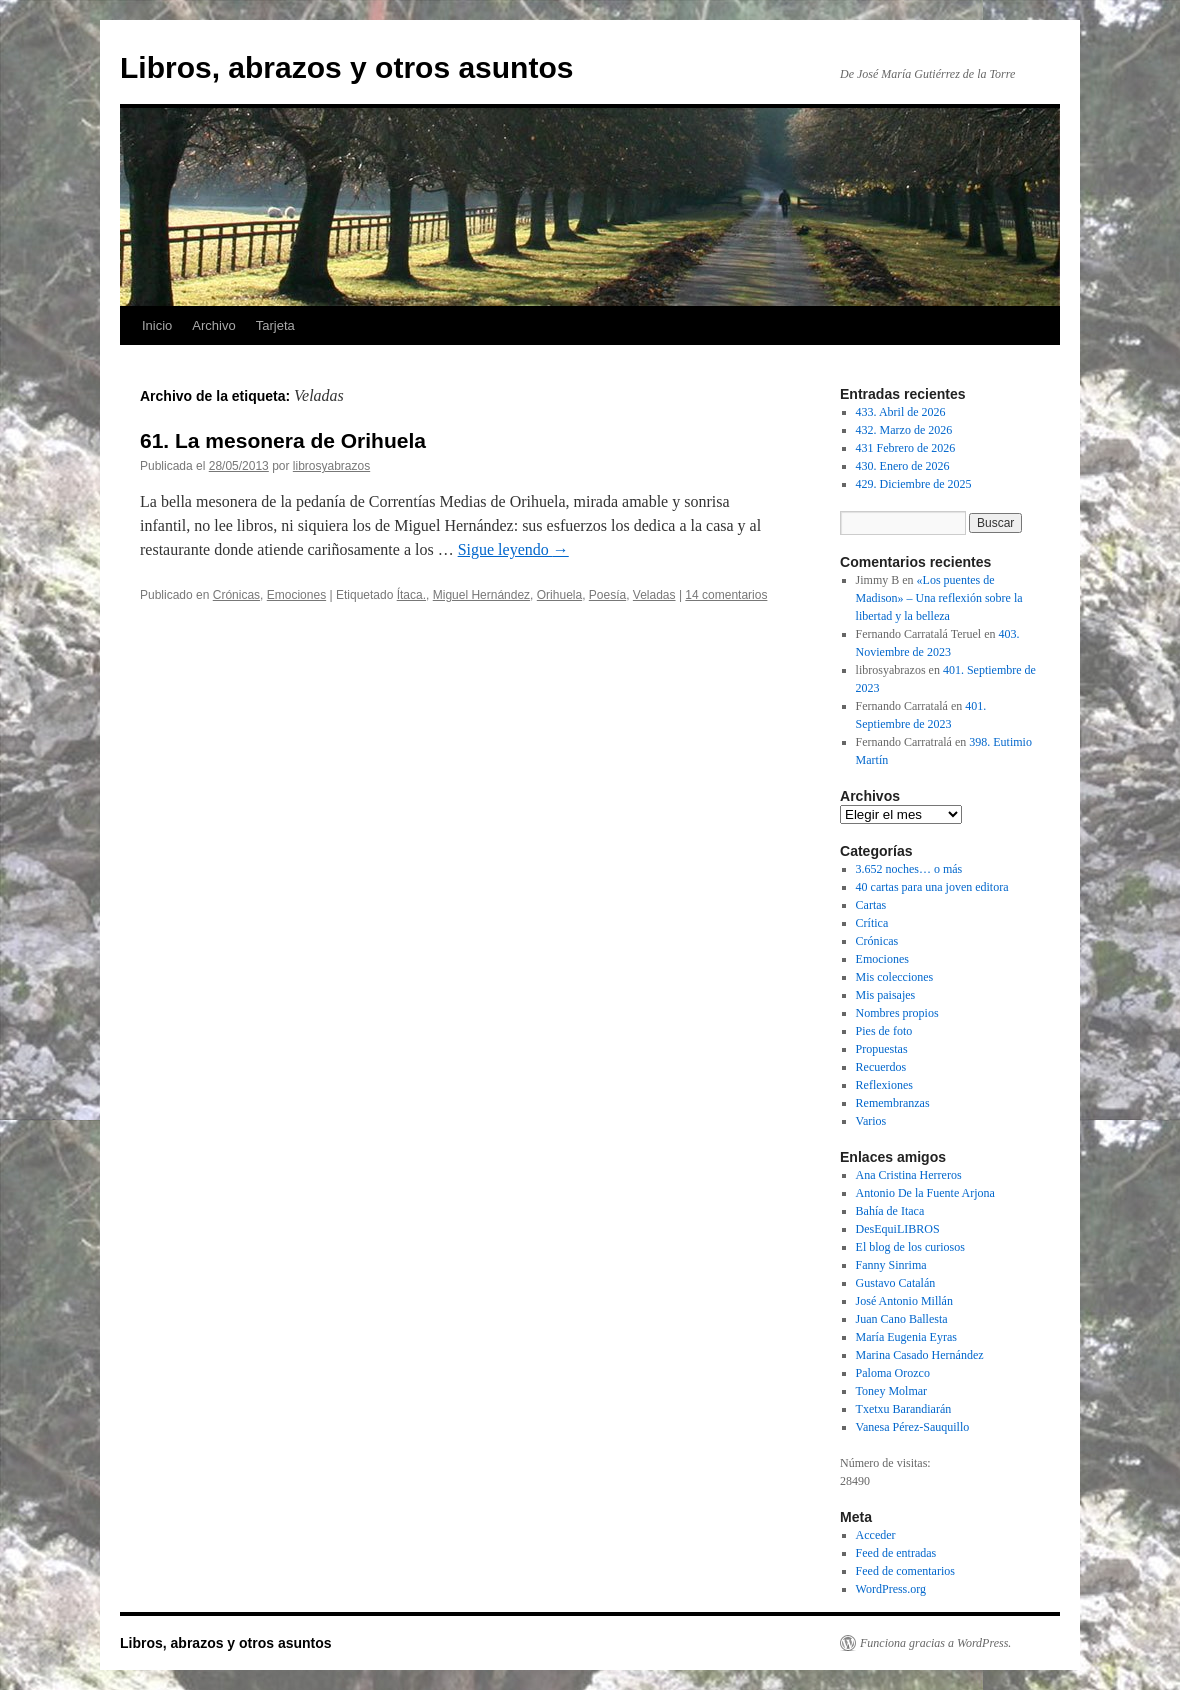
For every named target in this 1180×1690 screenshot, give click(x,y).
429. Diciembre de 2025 (914, 484)
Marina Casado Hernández (920, 1355)
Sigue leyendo (513, 549)
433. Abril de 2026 (901, 412)
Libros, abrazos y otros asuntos (346, 67)
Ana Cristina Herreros (909, 1175)
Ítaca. (411, 595)
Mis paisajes (886, 995)
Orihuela (559, 595)
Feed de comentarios (905, 1571)
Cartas (871, 905)
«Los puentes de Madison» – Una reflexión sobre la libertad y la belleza (939, 598)
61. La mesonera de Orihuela (283, 440)
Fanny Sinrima (891, 1265)
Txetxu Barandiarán (904, 1409)
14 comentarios (726, 595)
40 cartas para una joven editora (932, 887)
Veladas (654, 595)
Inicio (157, 325)
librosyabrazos (331, 466)
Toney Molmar (891, 1391)
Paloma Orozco (893, 1373)
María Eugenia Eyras (906, 1337)
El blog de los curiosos (910, 1247)
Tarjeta (275, 325)
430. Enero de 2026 (903, 466)
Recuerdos (881, 1067)
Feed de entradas (896, 1553)
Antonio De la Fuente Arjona (925, 1193)
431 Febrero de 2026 (906, 448)
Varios (871, 1121)
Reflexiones (884, 1085)
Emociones (296, 595)
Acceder (876, 1535)
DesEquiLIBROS (898, 1229)
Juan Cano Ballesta (902, 1319)
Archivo (213, 325)
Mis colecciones (895, 977)
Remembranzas (893, 1103)
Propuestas (882, 1049)
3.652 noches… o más (909, 869)
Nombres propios (897, 1013)
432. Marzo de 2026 (904, 430)
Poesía (607, 595)
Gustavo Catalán (896, 1283)
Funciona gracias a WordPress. (935, 1643)
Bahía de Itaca (890, 1211)
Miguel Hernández (481, 595)
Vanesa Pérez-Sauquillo (913, 1427)
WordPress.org (891, 1589)
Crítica (872, 923)
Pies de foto (884, 1031)
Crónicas (236, 595)
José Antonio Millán (904, 1301)
